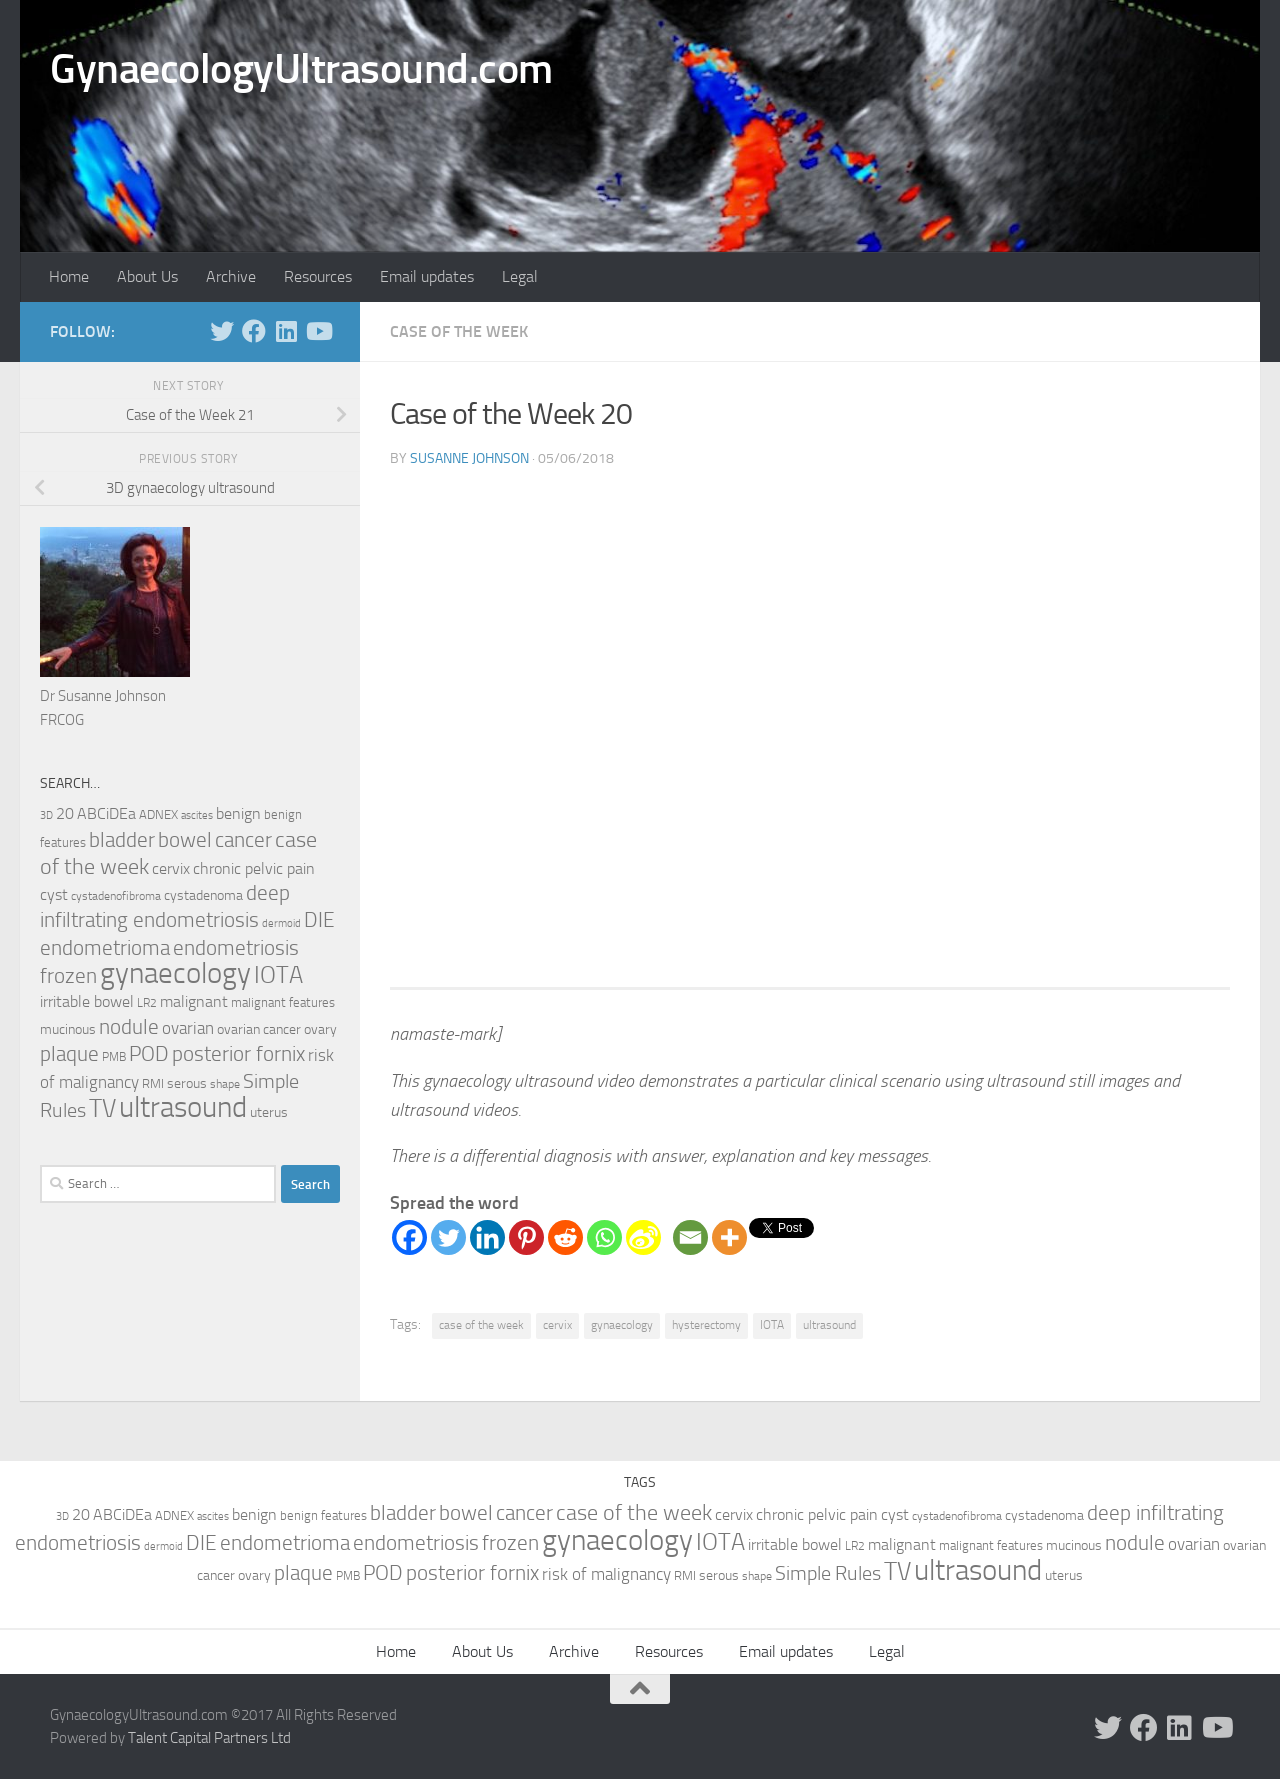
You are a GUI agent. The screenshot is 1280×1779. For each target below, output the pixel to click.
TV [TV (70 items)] (102, 1108)
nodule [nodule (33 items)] (129, 1027)
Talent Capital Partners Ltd (209, 1738)
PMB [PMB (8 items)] (114, 1057)
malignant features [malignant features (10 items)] (283, 1002)
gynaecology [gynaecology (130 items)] (175, 973)
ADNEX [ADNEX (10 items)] (158, 814)
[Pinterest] (526, 1237)
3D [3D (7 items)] (46, 815)
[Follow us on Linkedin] (286, 331)
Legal (520, 276)
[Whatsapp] (604, 1237)
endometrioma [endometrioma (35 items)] (105, 947)
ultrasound (829, 1325)
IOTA (772, 1325)
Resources (318, 276)
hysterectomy (706, 1325)
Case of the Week (459, 331)
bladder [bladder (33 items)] (122, 840)
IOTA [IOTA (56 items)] (278, 975)
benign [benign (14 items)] (238, 814)
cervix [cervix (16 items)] (171, 868)
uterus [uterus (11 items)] (269, 1112)
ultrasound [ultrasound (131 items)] (183, 1107)
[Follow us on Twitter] (222, 331)
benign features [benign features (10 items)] (323, 1515)
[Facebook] (409, 1237)
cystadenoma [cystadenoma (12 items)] (203, 895)
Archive (231, 276)
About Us (147, 276)
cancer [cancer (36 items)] (243, 839)
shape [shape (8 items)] (225, 1084)
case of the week (481, 1325)
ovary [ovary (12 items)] (320, 1029)
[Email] (690, 1237)
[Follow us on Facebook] (254, 331)
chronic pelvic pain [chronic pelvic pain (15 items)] (254, 868)
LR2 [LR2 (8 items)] (147, 1003)
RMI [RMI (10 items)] (153, 1083)
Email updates (427, 276)
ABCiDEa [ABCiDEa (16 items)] (106, 813)
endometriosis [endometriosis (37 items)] (236, 947)
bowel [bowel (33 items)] (185, 840)
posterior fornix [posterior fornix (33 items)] (238, 1054)
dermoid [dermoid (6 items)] (281, 923)
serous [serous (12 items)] (187, 1083)
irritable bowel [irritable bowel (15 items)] (87, 1001)
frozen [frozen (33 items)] (68, 976)
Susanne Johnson (469, 458)
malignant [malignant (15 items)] (194, 1001)
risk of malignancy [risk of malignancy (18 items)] (606, 1574)
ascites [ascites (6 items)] (197, 815)
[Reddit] (565, 1237)
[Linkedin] (487, 1237)
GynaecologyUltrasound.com (301, 69)
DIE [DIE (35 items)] (319, 919)
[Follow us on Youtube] (318, 331)
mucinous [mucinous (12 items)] (68, 1029)
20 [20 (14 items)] (65, 814)
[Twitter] (448, 1237)
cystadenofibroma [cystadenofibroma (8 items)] (116, 896)
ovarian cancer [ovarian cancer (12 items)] (259, 1029)
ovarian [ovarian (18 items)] (188, 1028)
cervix (557, 1325)
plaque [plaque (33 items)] (69, 1054)
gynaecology (622, 1325)
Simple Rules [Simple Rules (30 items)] (828, 1573)
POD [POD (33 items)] (149, 1054)
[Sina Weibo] (643, 1237)
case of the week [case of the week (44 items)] (634, 1512)
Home (69, 276)
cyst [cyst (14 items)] (54, 895)
